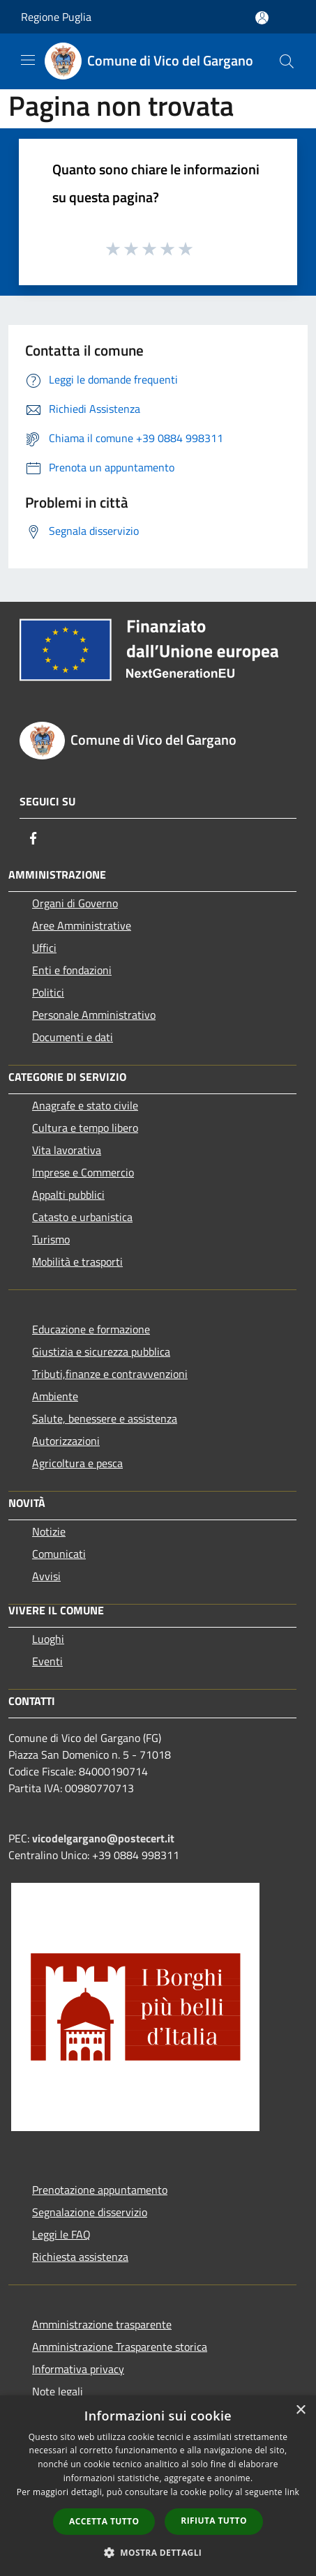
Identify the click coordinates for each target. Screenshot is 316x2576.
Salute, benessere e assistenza (104, 1418)
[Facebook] (33, 838)
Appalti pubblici (68, 1194)
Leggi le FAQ (61, 2234)
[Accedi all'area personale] (262, 17)
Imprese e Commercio (83, 1172)
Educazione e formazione (91, 1329)
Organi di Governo (75, 903)
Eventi (47, 1661)
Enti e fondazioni (72, 970)
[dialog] (158, 2485)
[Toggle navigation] (28, 60)
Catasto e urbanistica (82, 1217)
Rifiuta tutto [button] (214, 2520)
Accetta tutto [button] (104, 2521)
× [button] (300, 2410)
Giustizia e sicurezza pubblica (101, 1351)
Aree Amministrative (81, 925)
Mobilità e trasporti (77, 1261)
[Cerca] (286, 61)
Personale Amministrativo (94, 1014)
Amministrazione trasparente (102, 2324)
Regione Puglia (56, 16)
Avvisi (46, 1576)
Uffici (44, 947)
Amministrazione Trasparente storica (119, 2346)
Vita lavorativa (66, 1150)
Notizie (49, 1531)
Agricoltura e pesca (77, 1463)
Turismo (51, 1239)
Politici (48, 992)
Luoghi (48, 1638)
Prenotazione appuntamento (99, 2189)
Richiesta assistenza (80, 2256)
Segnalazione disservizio (89, 2212)
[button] (158, 2552)
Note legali (57, 2391)
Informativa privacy (78, 2369)
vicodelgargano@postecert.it (103, 1838)
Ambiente (55, 1396)
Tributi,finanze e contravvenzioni (110, 1373)
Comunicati (59, 1553)
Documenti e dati (72, 1037)
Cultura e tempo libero (85, 1127)
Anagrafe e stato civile (85, 1105)
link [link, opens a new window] (292, 2492)
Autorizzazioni (66, 1440)
